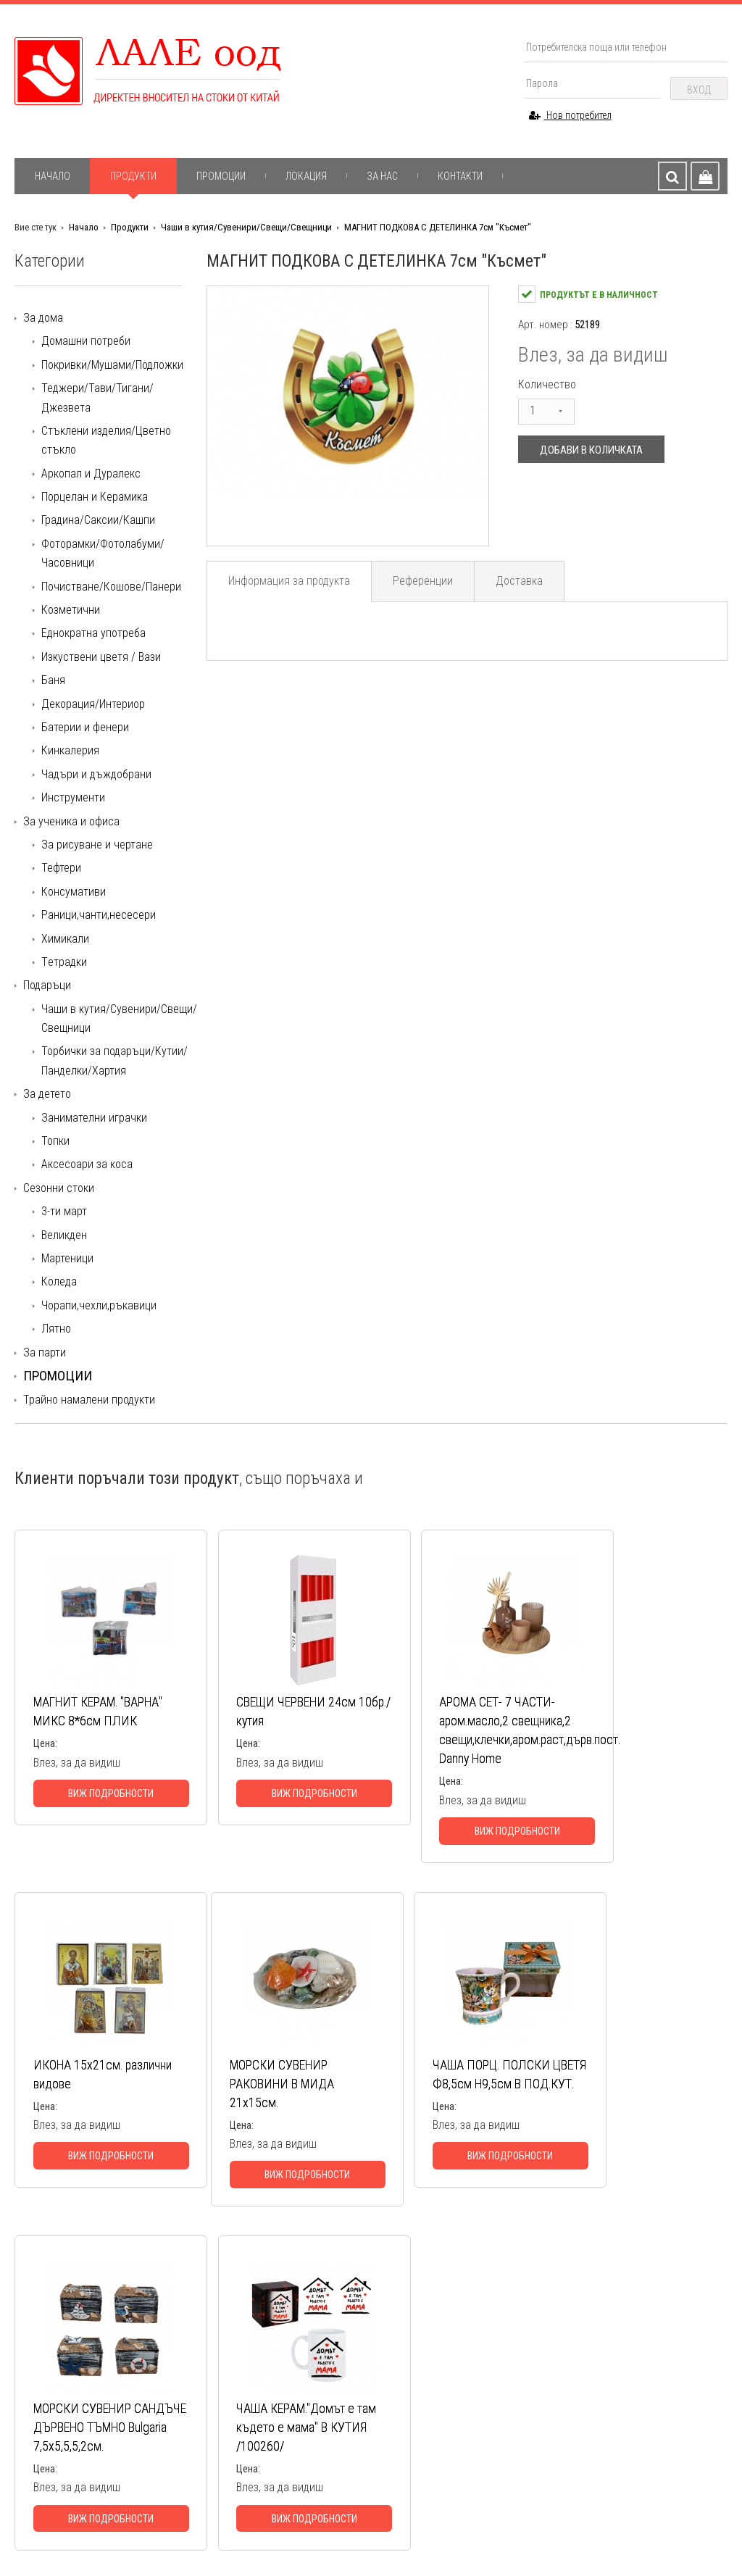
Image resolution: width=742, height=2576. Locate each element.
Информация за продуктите (228, 2390)
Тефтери (61, 868)
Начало (52, 176)
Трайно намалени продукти (89, 1399)
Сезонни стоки (58, 1188)
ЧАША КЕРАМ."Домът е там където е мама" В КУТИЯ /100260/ (627, 2103)
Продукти (133, 176)
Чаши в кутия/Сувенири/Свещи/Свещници (246, 227)
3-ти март (64, 1211)
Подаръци (47, 985)
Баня (53, 680)
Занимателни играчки (94, 1118)
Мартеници (67, 1258)
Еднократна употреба (93, 633)
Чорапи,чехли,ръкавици (99, 1305)
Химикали (65, 939)
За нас (382, 176)
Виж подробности (98, 1813)
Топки (55, 1141)
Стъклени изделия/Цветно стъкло (106, 440)
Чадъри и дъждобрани (96, 774)
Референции (425, 581)
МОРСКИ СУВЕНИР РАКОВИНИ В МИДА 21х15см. (86, 2103)
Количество (547, 384)
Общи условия (198, 2423)
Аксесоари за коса (87, 1164)
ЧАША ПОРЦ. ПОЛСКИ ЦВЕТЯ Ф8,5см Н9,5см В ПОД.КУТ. (273, 2103)
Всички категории (373, 2471)
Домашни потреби (85, 341)
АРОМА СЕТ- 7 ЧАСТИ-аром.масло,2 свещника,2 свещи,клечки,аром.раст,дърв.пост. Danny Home (454, 1740)
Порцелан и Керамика (94, 497)
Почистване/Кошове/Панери (111, 586)
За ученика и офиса (71, 821)
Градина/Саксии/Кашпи (98, 520)
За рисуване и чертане (97, 844)
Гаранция (187, 2406)
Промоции (221, 176)
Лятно (56, 1328)
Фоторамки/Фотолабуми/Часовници (102, 553)
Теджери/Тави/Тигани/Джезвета (97, 397)
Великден (64, 1235)
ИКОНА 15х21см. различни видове (612, 1712)
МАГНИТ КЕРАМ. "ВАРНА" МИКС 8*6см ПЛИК (90, 1721)
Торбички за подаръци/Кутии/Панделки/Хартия (114, 1060)
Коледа (59, 1281)
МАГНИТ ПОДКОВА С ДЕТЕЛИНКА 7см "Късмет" (437, 227)
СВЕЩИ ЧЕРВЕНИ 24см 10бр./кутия (271, 1712)
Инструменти (73, 797)
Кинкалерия (70, 750)
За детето (47, 1094)
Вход (699, 90)
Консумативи (73, 892)
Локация (306, 176)
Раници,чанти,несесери (98, 915)
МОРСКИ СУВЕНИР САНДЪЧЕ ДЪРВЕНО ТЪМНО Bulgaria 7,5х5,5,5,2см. (443, 2112)
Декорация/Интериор (93, 704)
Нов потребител (570, 115)
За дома (43, 318)
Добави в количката (591, 450)
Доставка (522, 581)
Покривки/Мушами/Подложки (112, 365)
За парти (44, 1352)
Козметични (70, 610)
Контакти (460, 176)
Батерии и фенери (85, 727)
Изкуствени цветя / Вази (101, 657)
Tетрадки (64, 962)
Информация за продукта (290, 581)
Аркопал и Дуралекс (91, 473)
